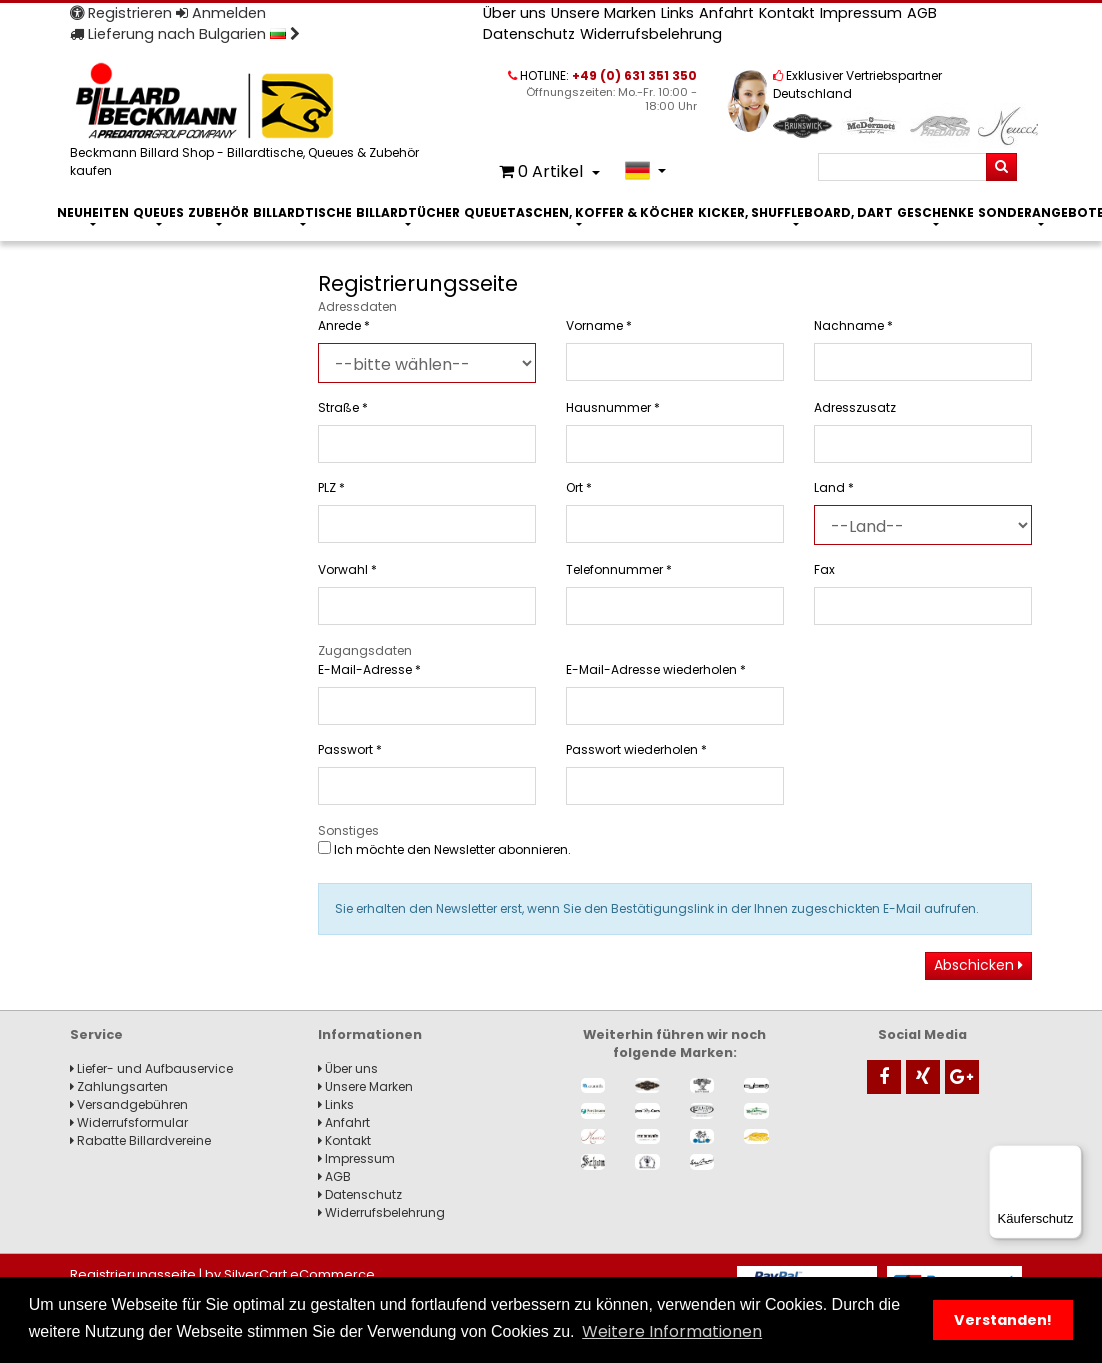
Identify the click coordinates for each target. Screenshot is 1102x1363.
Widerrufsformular (129, 1122)
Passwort (350, 749)
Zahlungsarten (119, 1086)
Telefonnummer (619, 569)
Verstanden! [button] (1003, 1320)
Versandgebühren (129, 1104)
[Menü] (1070, 1157)
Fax (824, 569)
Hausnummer (613, 407)
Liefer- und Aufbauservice (151, 1068)
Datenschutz (529, 34)
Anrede (344, 325)
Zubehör (218, 212)
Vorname (599, 325)
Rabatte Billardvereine (140, 1140)
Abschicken (978, 965)
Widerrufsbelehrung (651, 34)
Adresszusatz (855, 407)
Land (834, 487)
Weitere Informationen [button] (672, 1331)
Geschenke (935, 212)
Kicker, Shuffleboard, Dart (795, 212)
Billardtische (302, 212)
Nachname (853, 325)
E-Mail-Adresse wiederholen (656, 669)
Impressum (861, 13)
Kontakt (787, 13)
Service (96, 1034)
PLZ (331, 487)
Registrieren (121, 13)
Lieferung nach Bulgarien (185, 34)
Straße (343, 407)
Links (677, 13)
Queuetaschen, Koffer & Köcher (579, 212)
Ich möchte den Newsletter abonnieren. (444, 849)
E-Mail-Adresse (369, 669)
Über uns (514, 13)
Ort (579, 487)
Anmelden (221, 13)
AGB (922, 13)
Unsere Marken (603, 13)
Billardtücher (408, 212)
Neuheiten (93, 212)
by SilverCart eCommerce (290, 1274)
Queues (158, 212)
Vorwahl (347, 569)
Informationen (370, 1034)
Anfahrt (726, 13)
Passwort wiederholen (636, 749)
